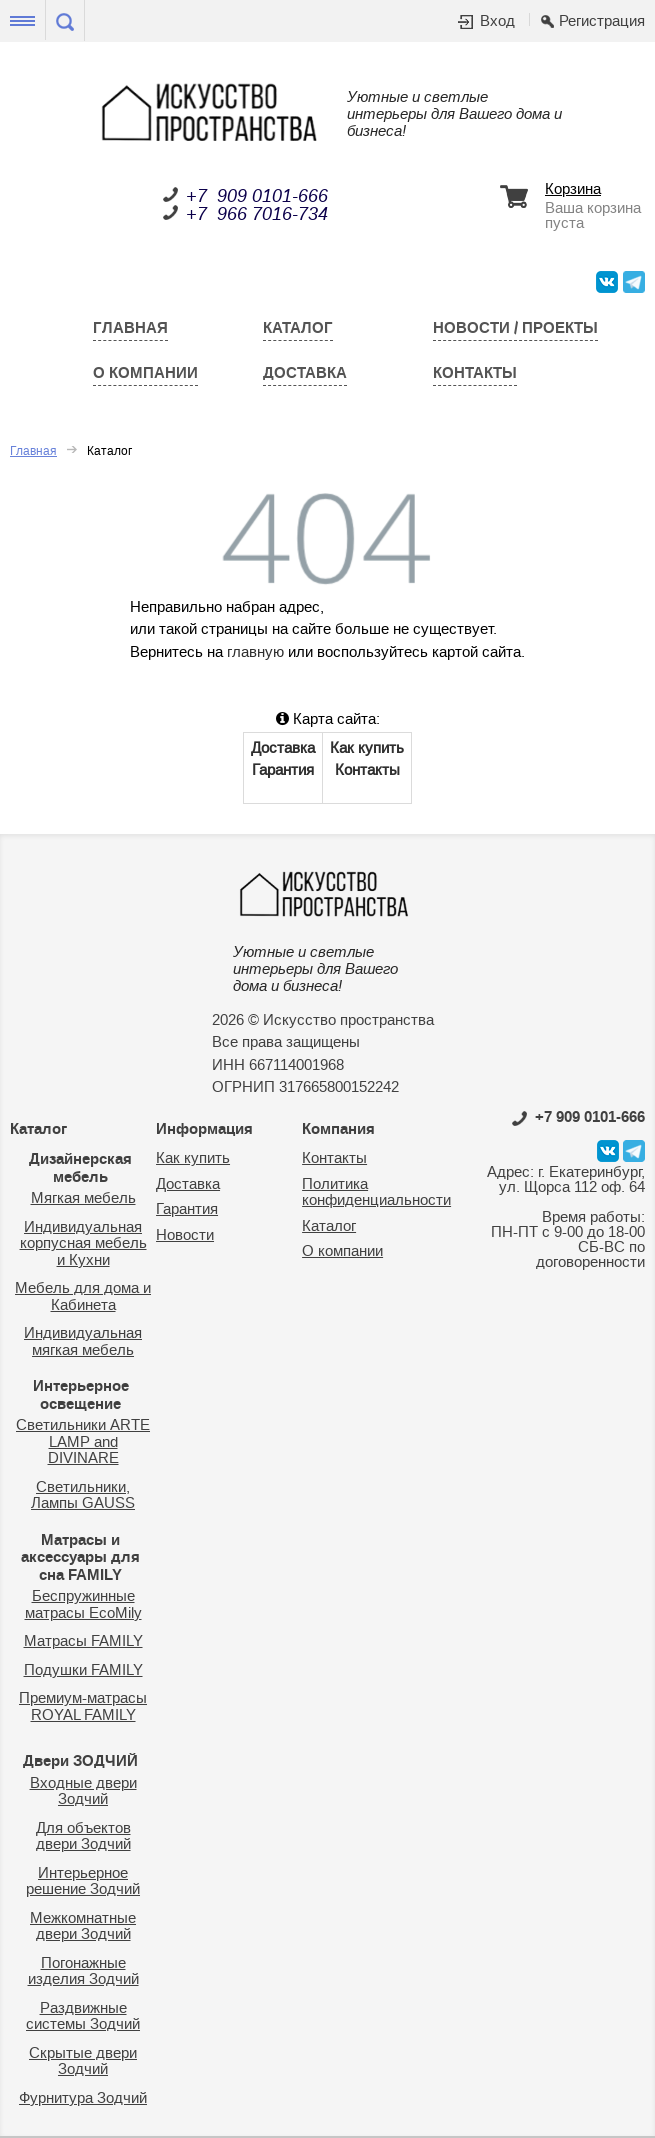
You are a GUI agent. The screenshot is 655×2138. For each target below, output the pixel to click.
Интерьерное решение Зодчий (83, 1882)
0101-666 (578, 1117)
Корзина (573, 190)
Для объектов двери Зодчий (83, 1837)
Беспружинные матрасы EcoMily (83, 1605)
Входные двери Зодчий (83, 1792)
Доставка (305, 373)
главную (255, 652)
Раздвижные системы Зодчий (83, 2017)
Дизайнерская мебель (80, 1168)
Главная (130, 328)
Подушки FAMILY (83, 1670)
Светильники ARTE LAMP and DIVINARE (83, 1442)
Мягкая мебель (83, 1198)
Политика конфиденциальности (376, 1193)
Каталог (298, 328)
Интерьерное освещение (81, 1395)
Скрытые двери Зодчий (83, 2062)
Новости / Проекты (515, 328)
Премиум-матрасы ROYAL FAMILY (83, 1707)
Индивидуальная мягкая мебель (83, 1342)
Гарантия (283, 770)
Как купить (367, 748)
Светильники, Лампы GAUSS (83, 1496)
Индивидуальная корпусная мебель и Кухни (83, 1244)
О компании (145, 373)
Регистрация (602, 22)
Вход (497, 22)
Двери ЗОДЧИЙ (80, 1761)
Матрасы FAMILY (83, 1641)
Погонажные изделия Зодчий (83, 1972)
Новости (185, 1235)
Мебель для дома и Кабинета (83, 1297)
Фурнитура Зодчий (83, 2098)
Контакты (475, 373)
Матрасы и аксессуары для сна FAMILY (80, 1557)
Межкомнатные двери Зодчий (83, 1927)
